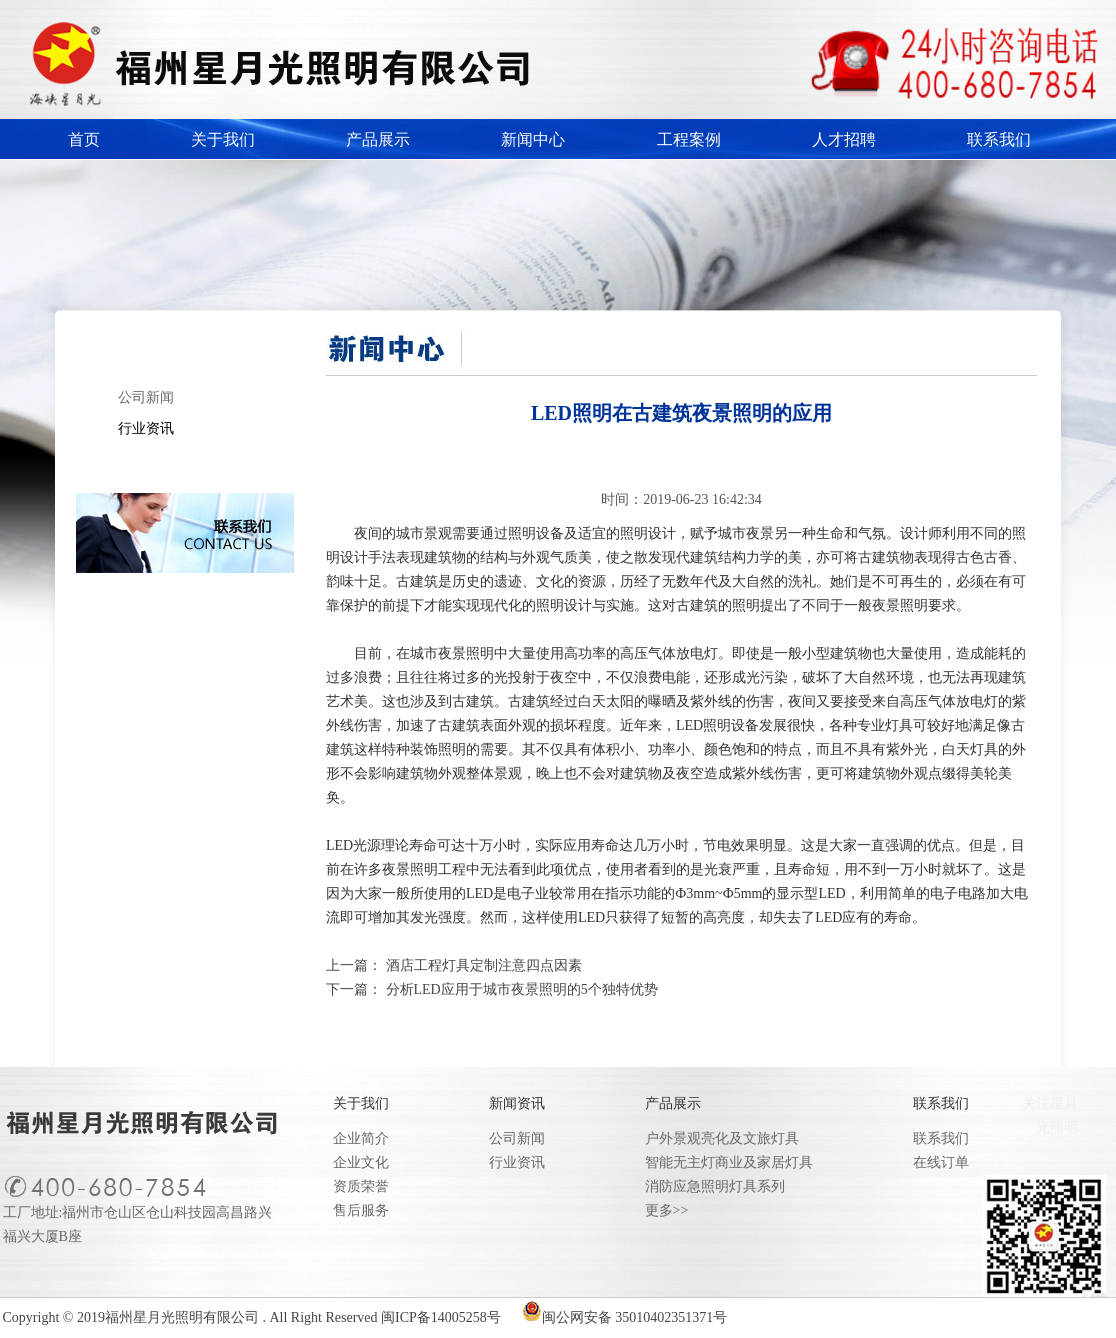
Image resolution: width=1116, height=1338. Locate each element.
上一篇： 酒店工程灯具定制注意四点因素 (454, 965)
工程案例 (689, 139)
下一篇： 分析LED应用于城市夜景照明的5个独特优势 (492, 989)
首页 (84, 139)
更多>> (667, 1210)
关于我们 (223, 139)
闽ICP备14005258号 (441, 1317)
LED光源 (353, 845)
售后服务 (361, 1210)
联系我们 (999, 139)
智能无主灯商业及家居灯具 (729, 1162)
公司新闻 (146, 397)
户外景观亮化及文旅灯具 (722, 1138)
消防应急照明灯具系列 (715, 1186)
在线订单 (941, 1162)
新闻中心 (533, 139)
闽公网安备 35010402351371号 (635, 1317)
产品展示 (378, 139)
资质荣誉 (361, 1186)
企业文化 (361, 1162)
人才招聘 (844, 139)
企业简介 (361, 1138)
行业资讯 (146, 428)
